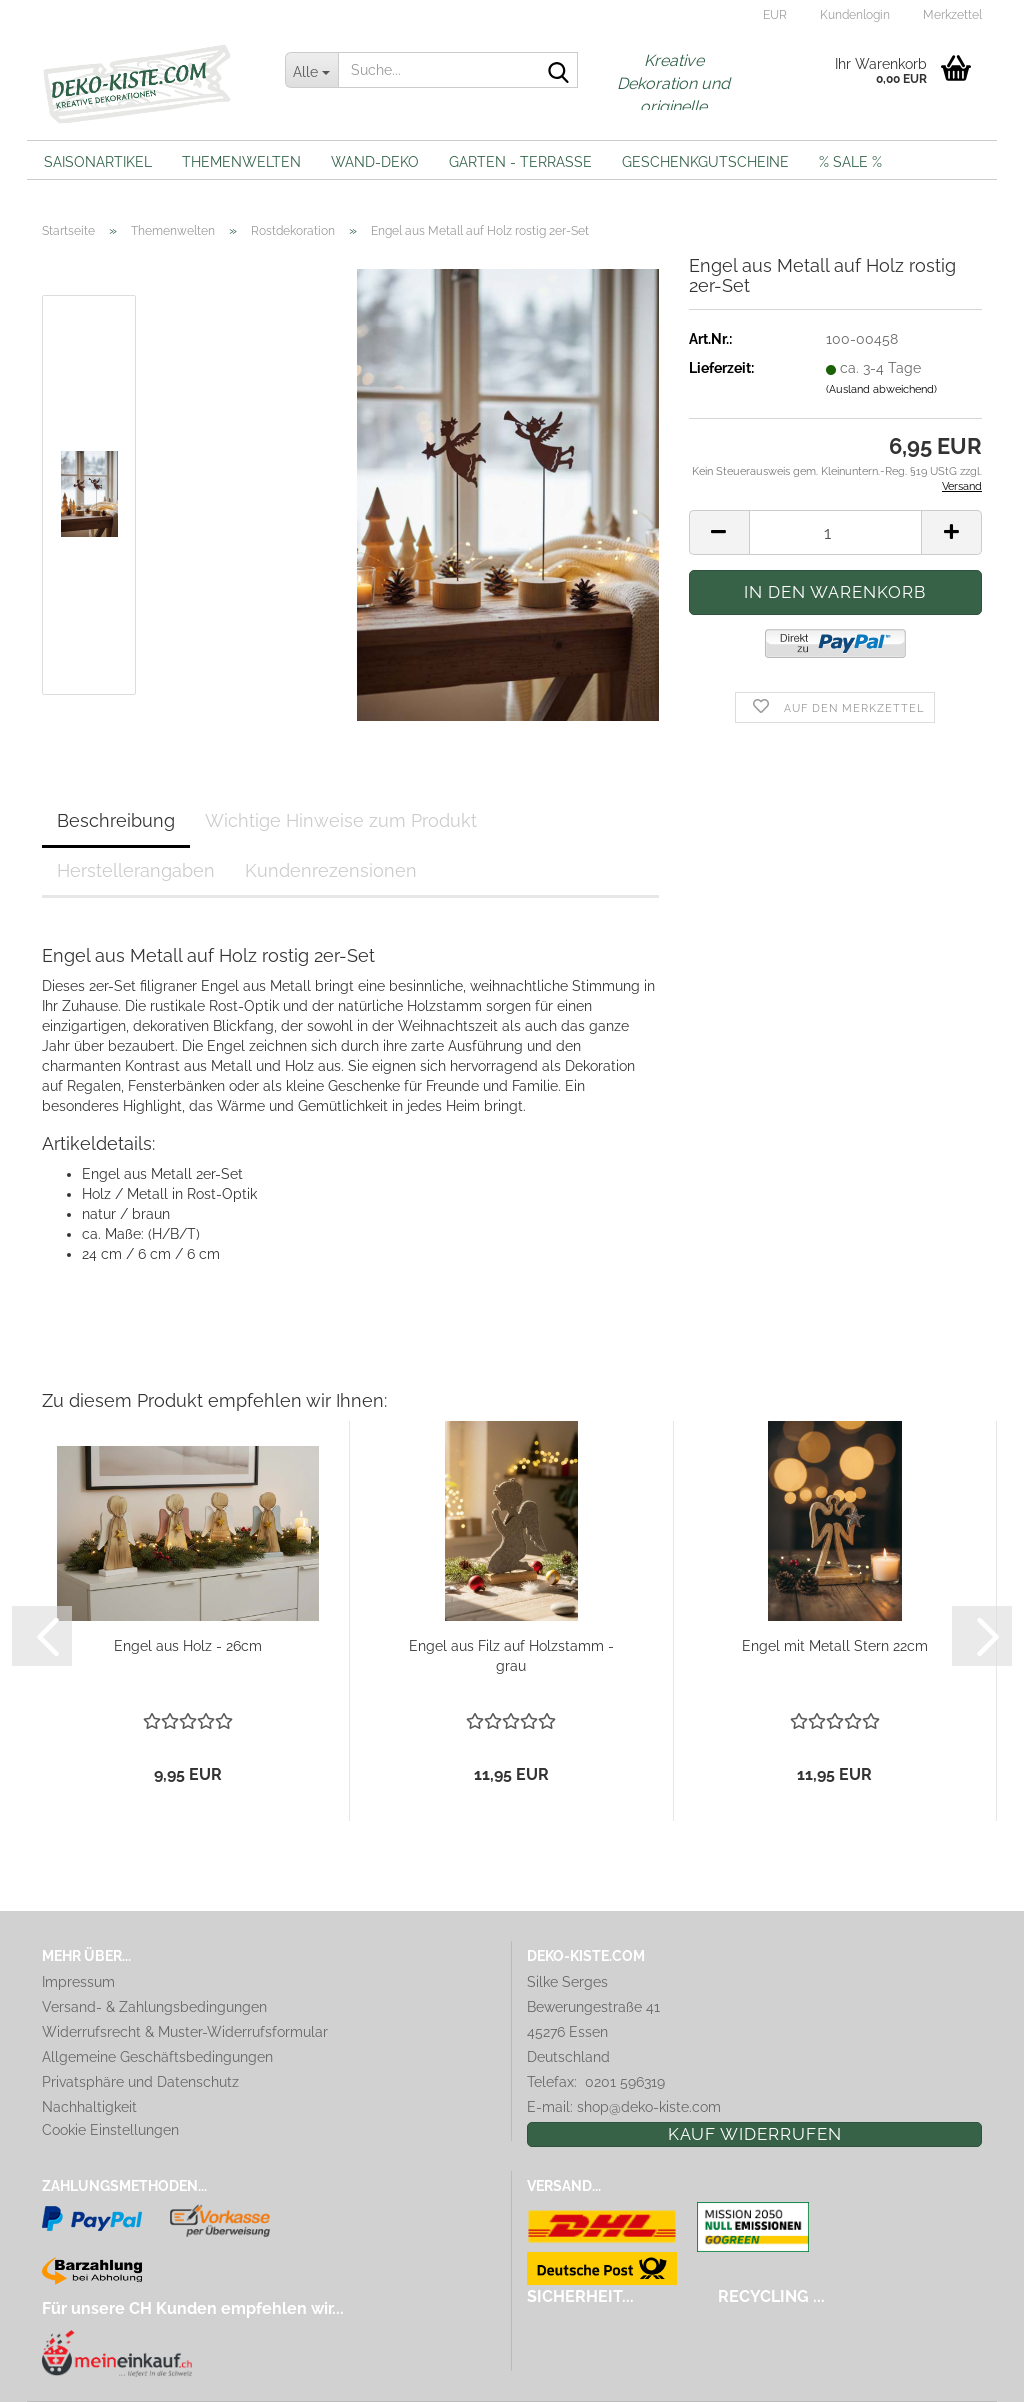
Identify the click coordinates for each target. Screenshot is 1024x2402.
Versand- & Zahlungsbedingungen (154, 2007)
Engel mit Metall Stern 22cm (835, 1646)
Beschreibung (116, 820)
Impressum (78, 1982)
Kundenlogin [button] (853, 15)
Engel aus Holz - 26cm (188, 1646)
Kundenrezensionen (331, 870)
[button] (772, 15)
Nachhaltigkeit (89, 2107)
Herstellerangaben (136, 870)
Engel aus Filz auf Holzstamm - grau (511, 1656)
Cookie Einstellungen (110, 2130)
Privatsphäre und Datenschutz (140, 2082)
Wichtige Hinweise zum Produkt (341, 820)
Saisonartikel (98, 162)
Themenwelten (241, 162)
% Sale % (850, 162)
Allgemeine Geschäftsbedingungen (157, 2057)
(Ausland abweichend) (881, 389)
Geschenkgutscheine (705, 162)
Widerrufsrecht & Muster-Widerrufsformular (185, 2032)
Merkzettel (951, 15)
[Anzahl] (835, 532)
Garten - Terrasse (520, 162)
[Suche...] (312, 70)
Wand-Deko (375, 162)
